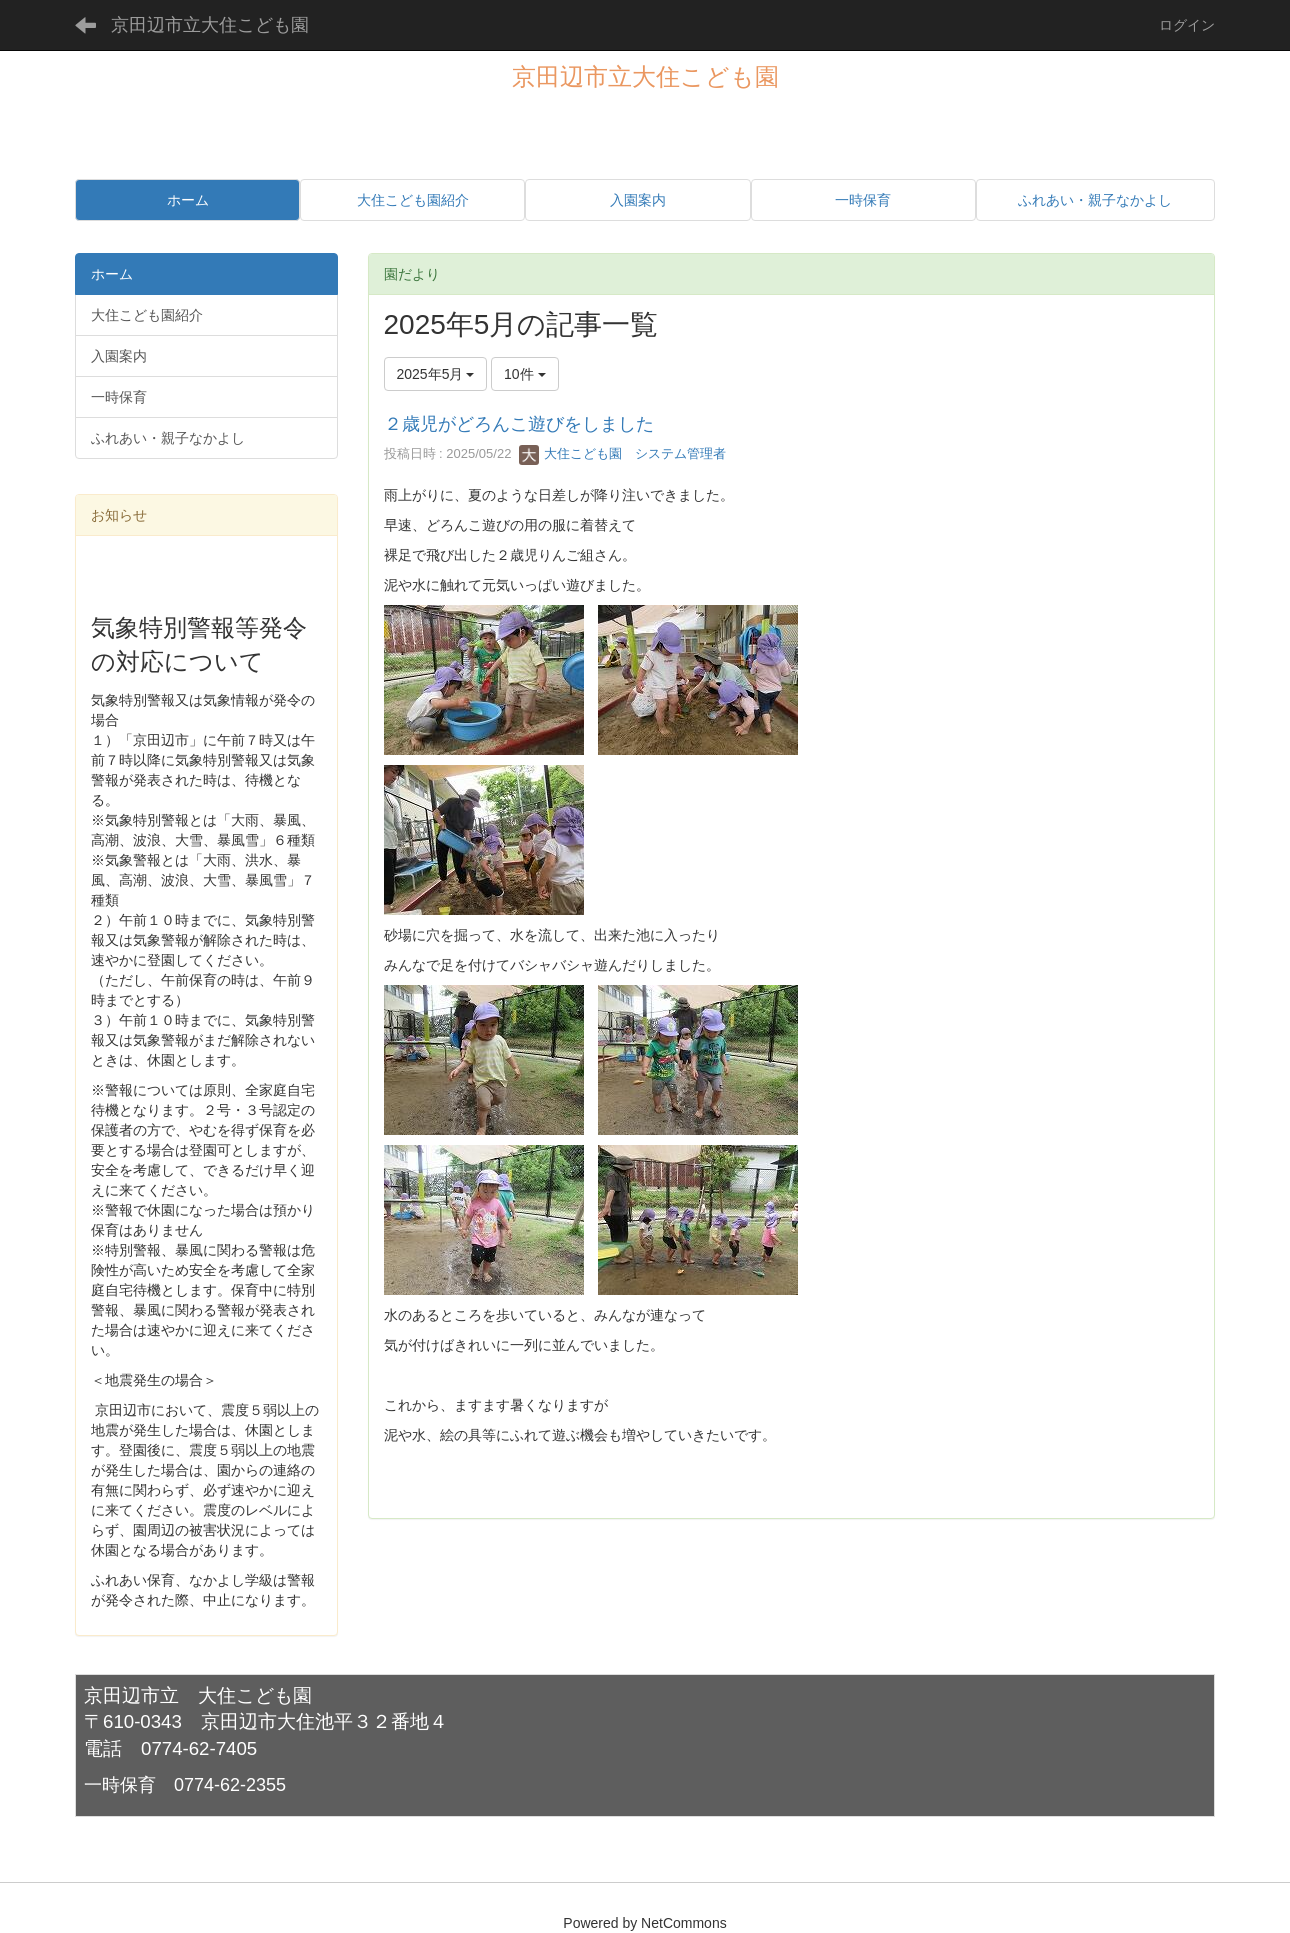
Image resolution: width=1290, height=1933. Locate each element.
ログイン (1187, 25)
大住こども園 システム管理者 (623, 453)
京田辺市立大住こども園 (210, 25)
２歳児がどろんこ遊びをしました (519, 424)
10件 (524, 374)
